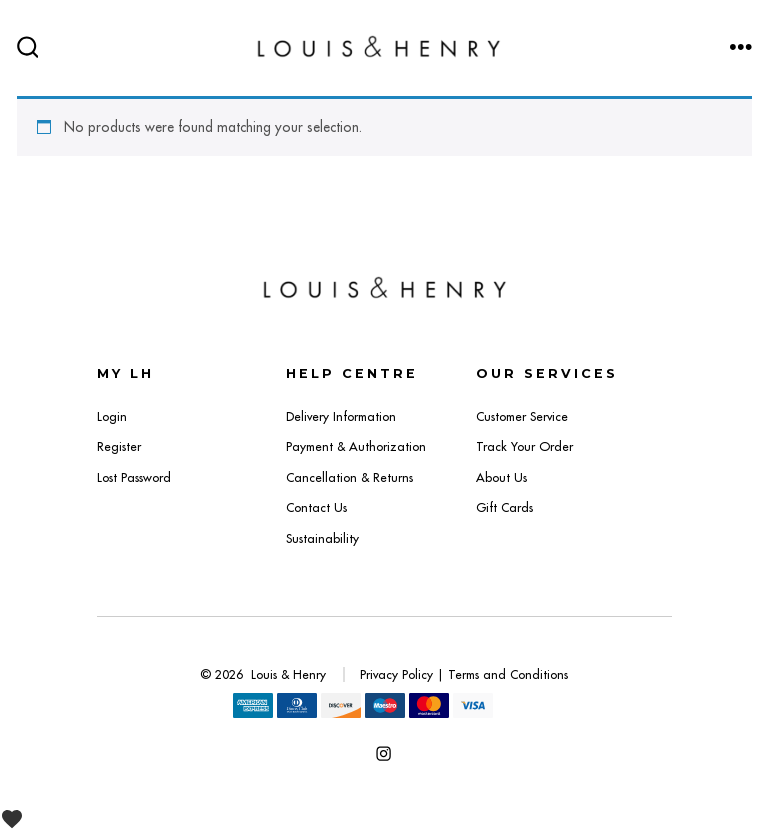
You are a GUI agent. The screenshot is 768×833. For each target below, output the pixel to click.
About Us (501, 477)
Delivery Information (341, 416)
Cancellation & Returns (349, 477)
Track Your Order (524, 446)
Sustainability (322, 538)
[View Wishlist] (19, 818)
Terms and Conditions (508, 674)
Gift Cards (504, 507)
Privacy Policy (396, 674)
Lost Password (134, 477)
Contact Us (316, 507)
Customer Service (522, 416)
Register (119, 446)
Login (112, 416)
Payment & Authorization (356, 446)
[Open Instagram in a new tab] (384, 754)
